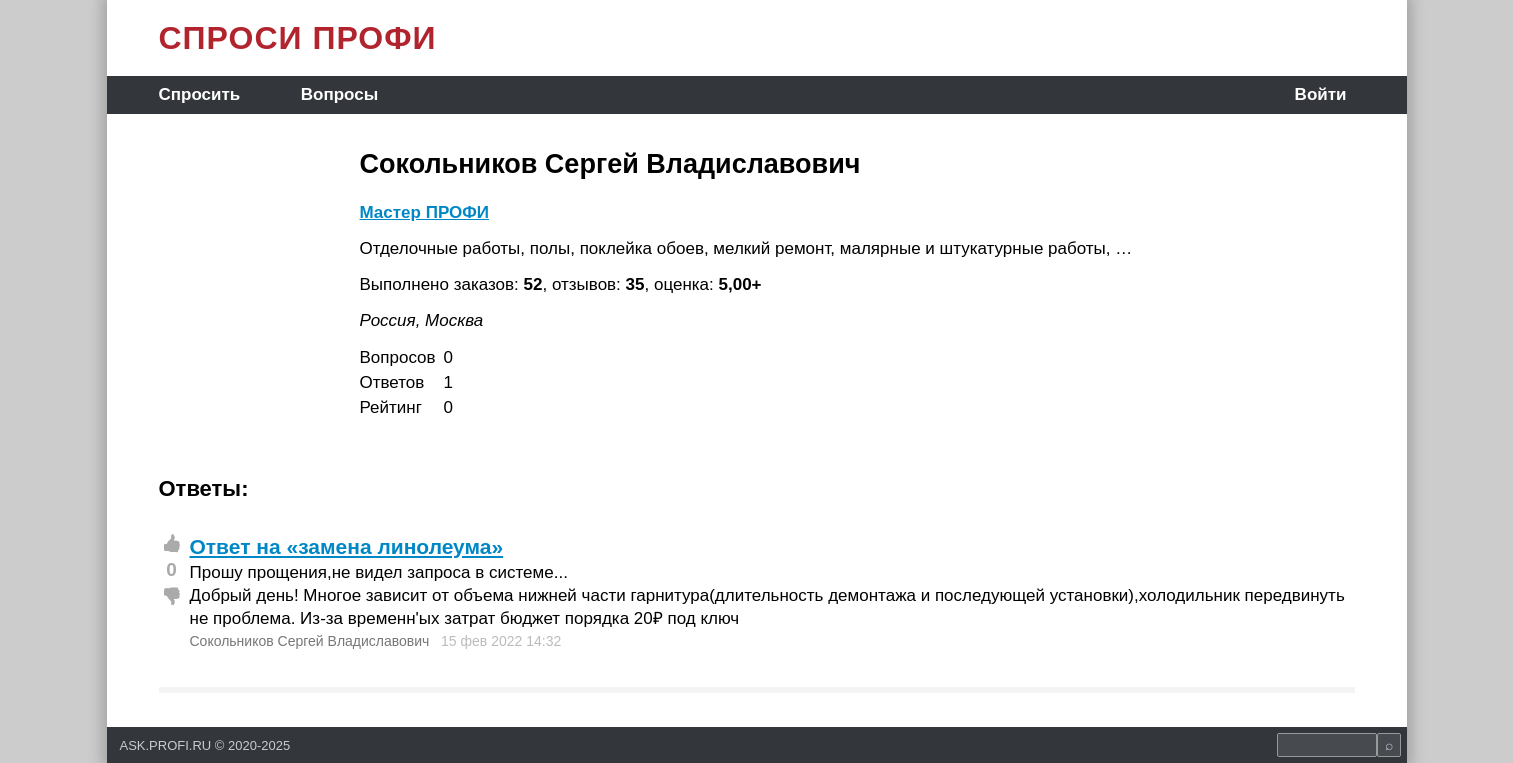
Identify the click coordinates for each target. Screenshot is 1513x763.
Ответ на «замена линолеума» (347, 546)
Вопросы (339, 94)
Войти (1321, 94)
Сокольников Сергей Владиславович (310, 641)
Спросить (200, 94)
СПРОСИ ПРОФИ (298, 38)
